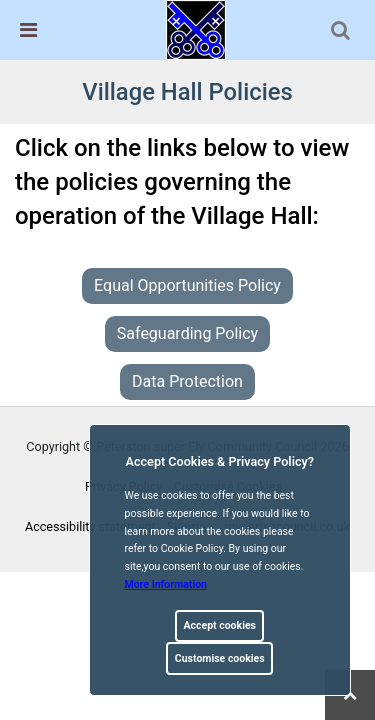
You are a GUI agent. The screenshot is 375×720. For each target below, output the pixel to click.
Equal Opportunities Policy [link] (187, 285)
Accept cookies (219, 625)
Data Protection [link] (187, 381)
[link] (196, 29)
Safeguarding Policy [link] (187, 333)
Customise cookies (220, 658)
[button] (342, 32)
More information (166, 584)
